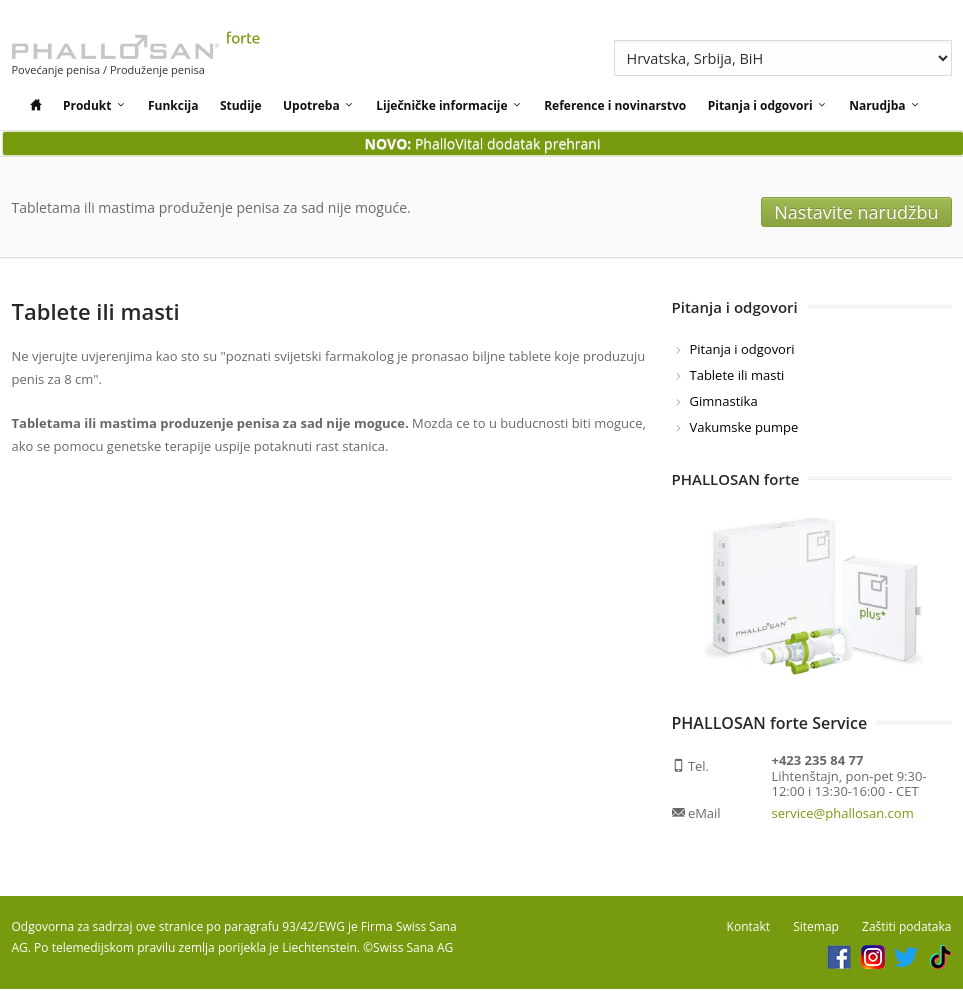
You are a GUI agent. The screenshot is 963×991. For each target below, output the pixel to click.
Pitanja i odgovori (768, 105)
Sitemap (816, 928)
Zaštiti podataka (906, 928)
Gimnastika (724, 403)
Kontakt (748, 928)
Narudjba (885, 105)
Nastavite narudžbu (875, 208)
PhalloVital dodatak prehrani (483, 143)
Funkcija (173, 105)
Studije (241, 105)
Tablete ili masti (737, 377)
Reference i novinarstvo (615, 105)
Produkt (95, 105)
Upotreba (319, 105)
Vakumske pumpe (744, 429)
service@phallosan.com (843, 815)
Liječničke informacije (449, 105)
